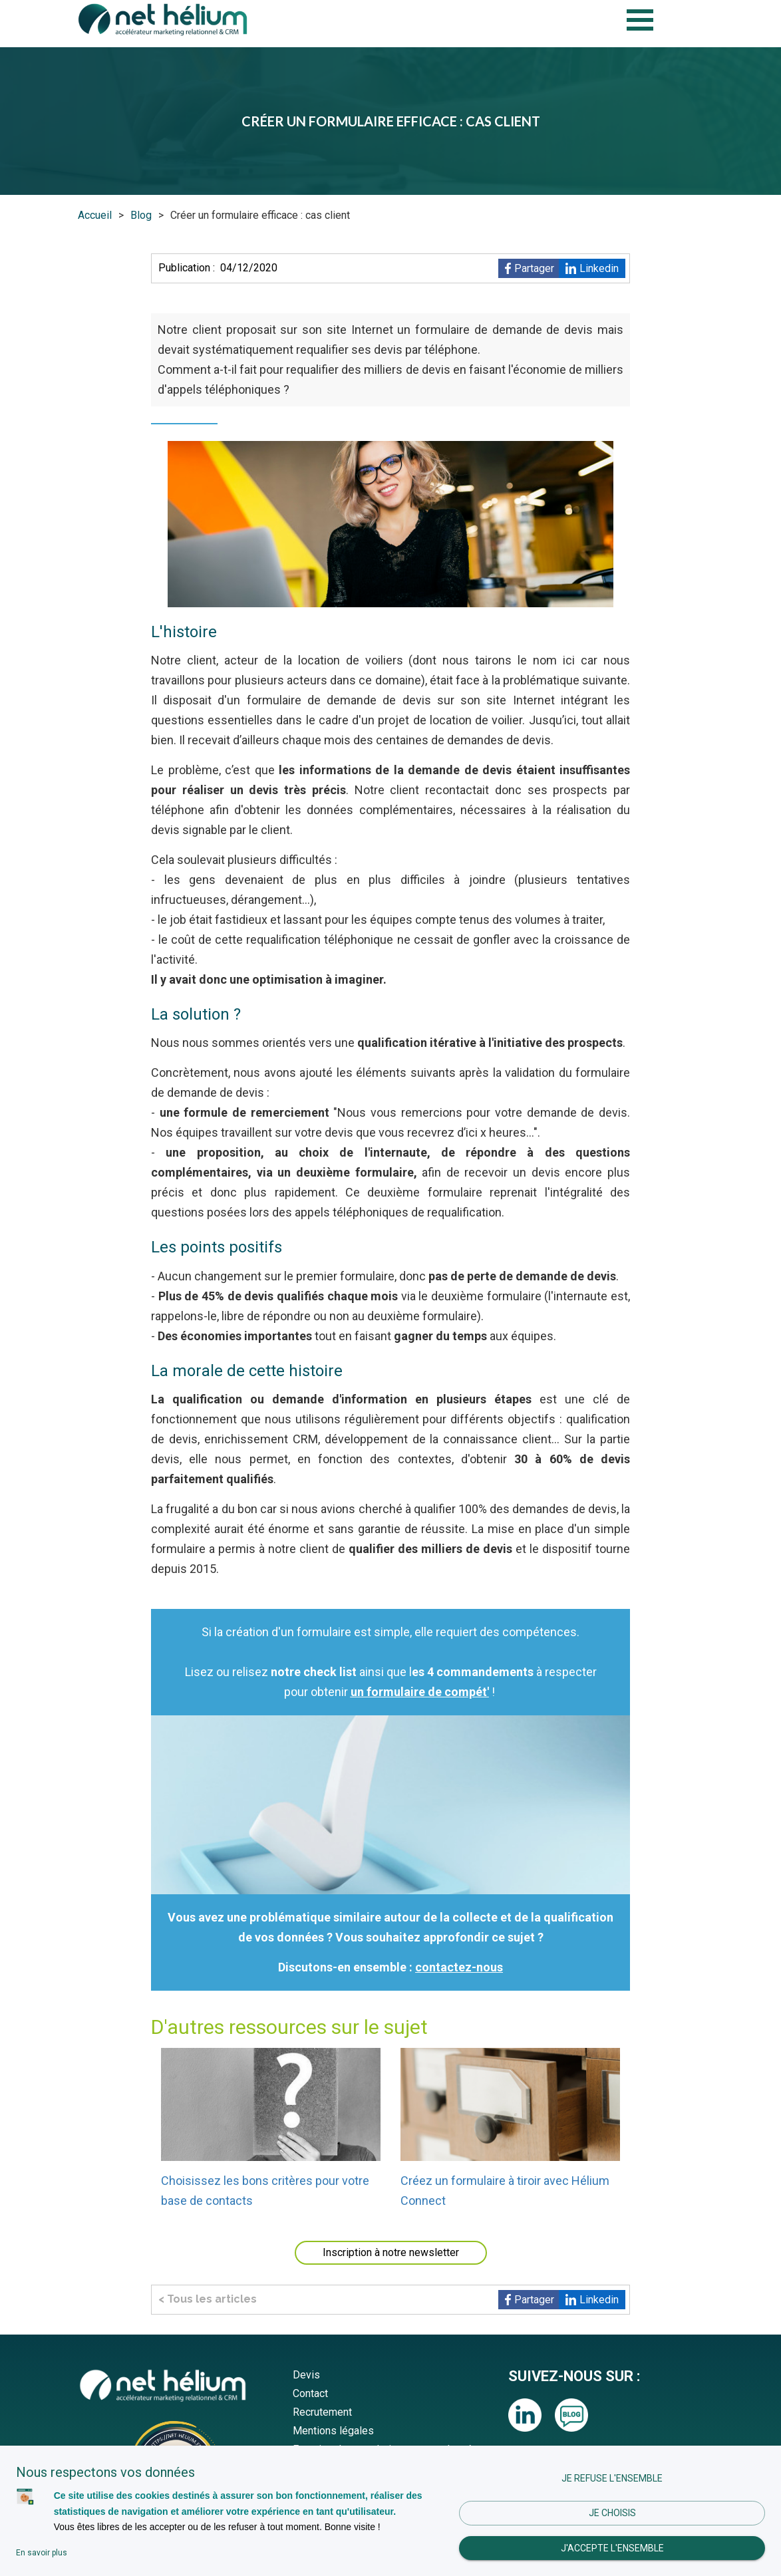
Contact (310, 2393)
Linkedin (599, 268)
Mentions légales (333, 2430)
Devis (306, 2374)
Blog (141, 215)
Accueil (95, 215)
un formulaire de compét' (420, 1692)
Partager (534, 268)
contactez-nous (459, 1967)
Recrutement (322, 2412)
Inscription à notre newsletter (391, 2252)
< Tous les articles (207, 2299)
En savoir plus (41, 2552)
